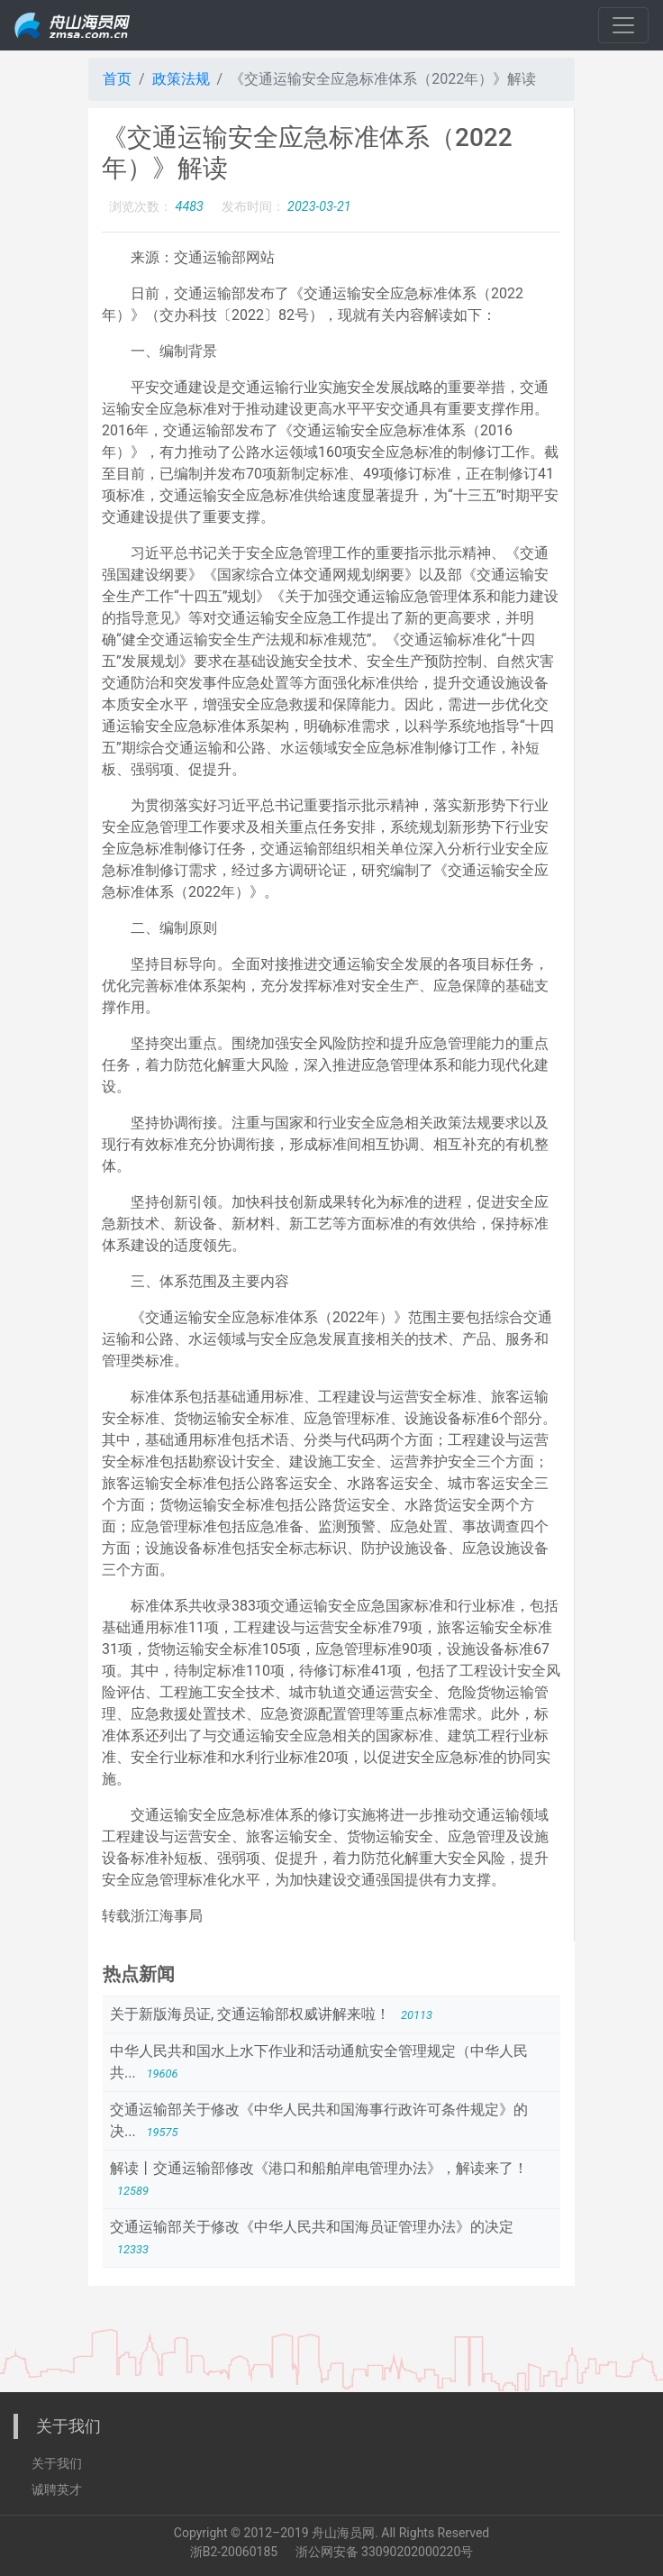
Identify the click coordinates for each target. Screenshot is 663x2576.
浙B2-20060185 (233, 2551)
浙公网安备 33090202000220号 (384, 2551)
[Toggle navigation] (623, 25)
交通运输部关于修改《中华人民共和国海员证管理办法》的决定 (311, 2226)
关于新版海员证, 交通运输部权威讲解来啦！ (252, 2014)
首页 (117, 78)
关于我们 (57, 2463)
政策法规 (181, 78)
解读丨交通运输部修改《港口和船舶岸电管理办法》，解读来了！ (319, 2168)
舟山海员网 (343, 2533)
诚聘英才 (57, 2489)
